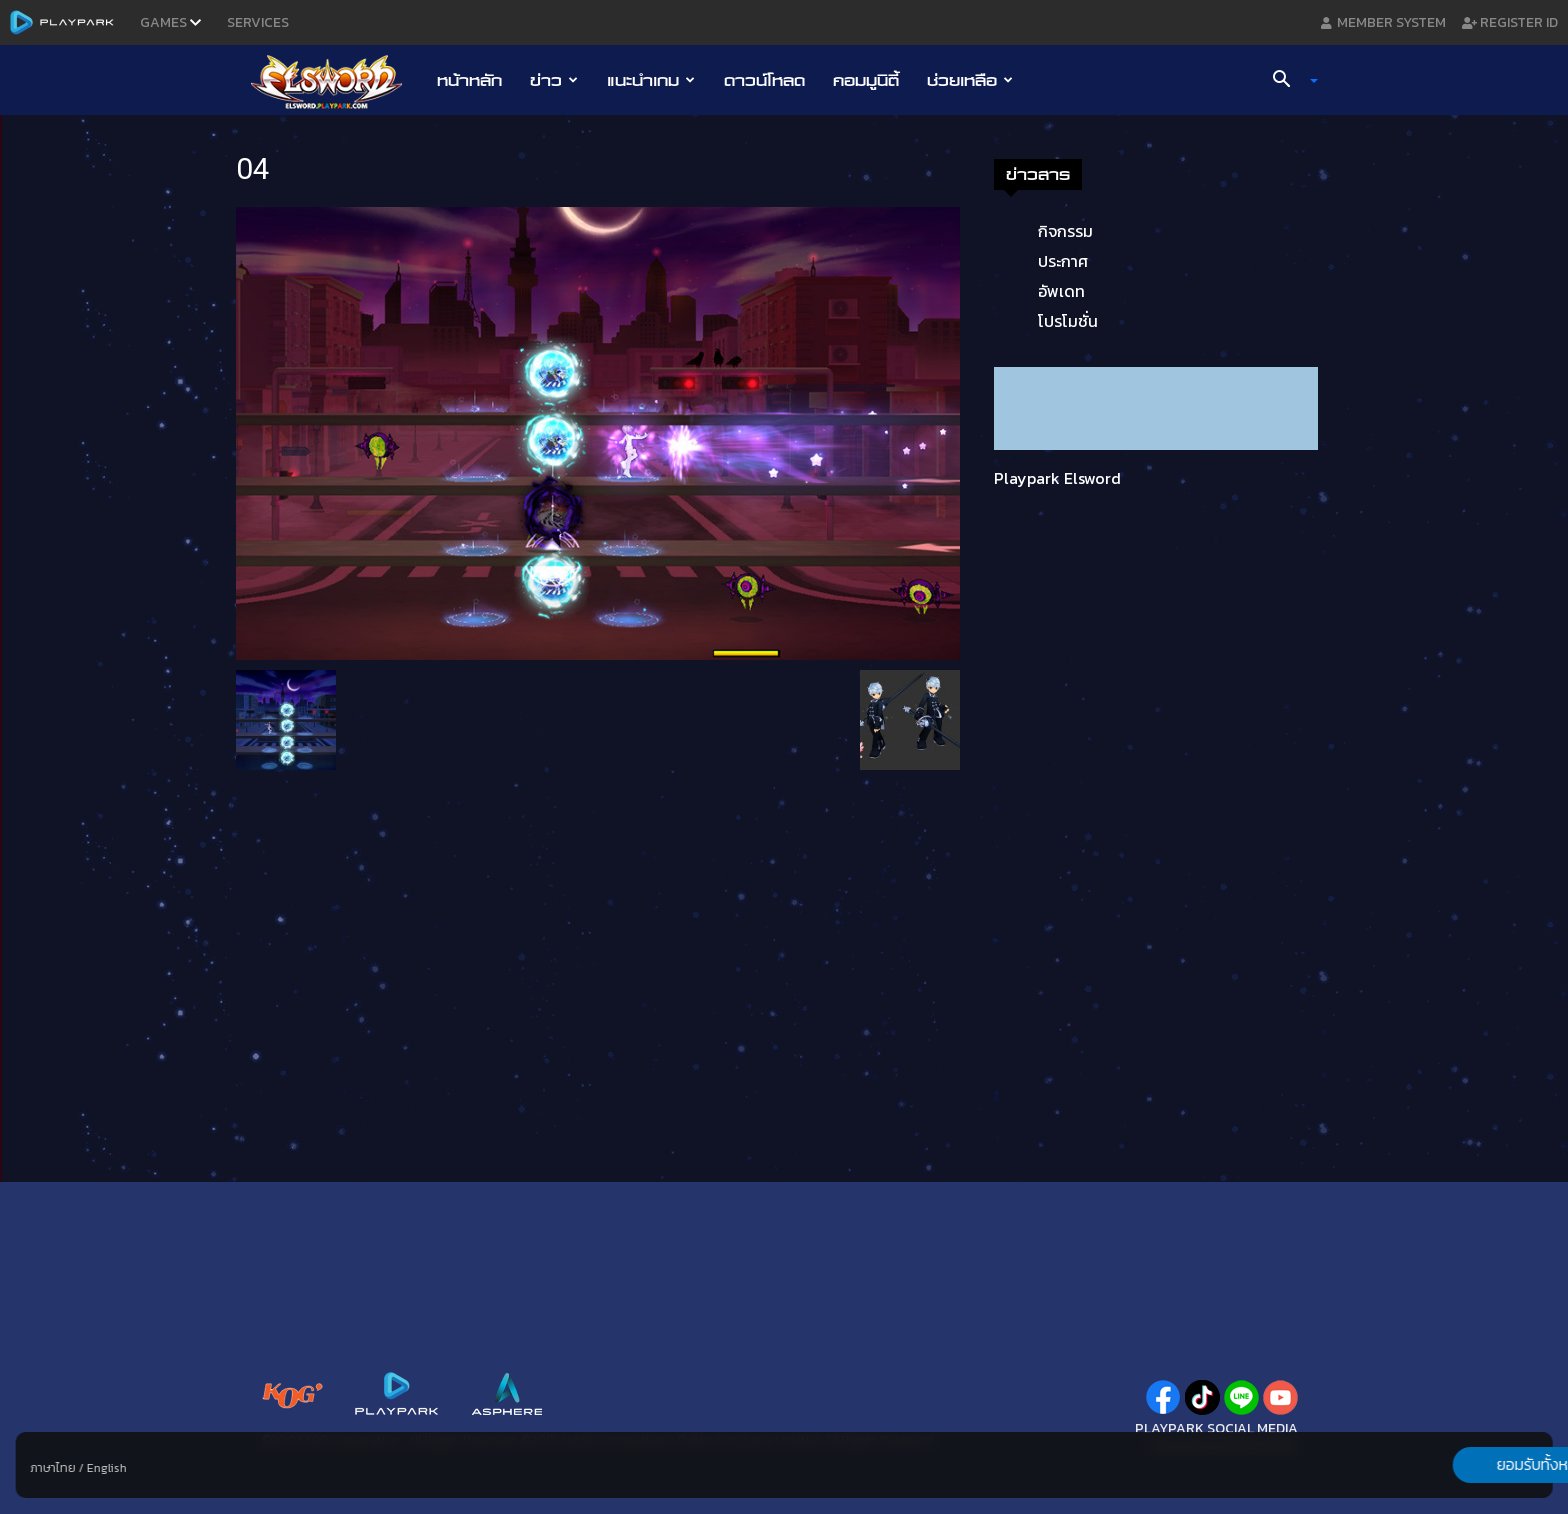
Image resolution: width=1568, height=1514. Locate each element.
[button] (1288, 81)
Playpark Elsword (1057, 478)
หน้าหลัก (469, 80)
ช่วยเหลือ (970, 80)
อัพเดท (1061, 291)
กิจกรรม (1065, 231)
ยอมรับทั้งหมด (1447, 1465)
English (107, 1468)
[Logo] (336, 81)
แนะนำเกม (651, 80)
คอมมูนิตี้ (866, 80)
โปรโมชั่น (1068, 321)
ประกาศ (1063, 261)
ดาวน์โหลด (764, 80)
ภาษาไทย (53, 1468)
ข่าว (554, 80)
